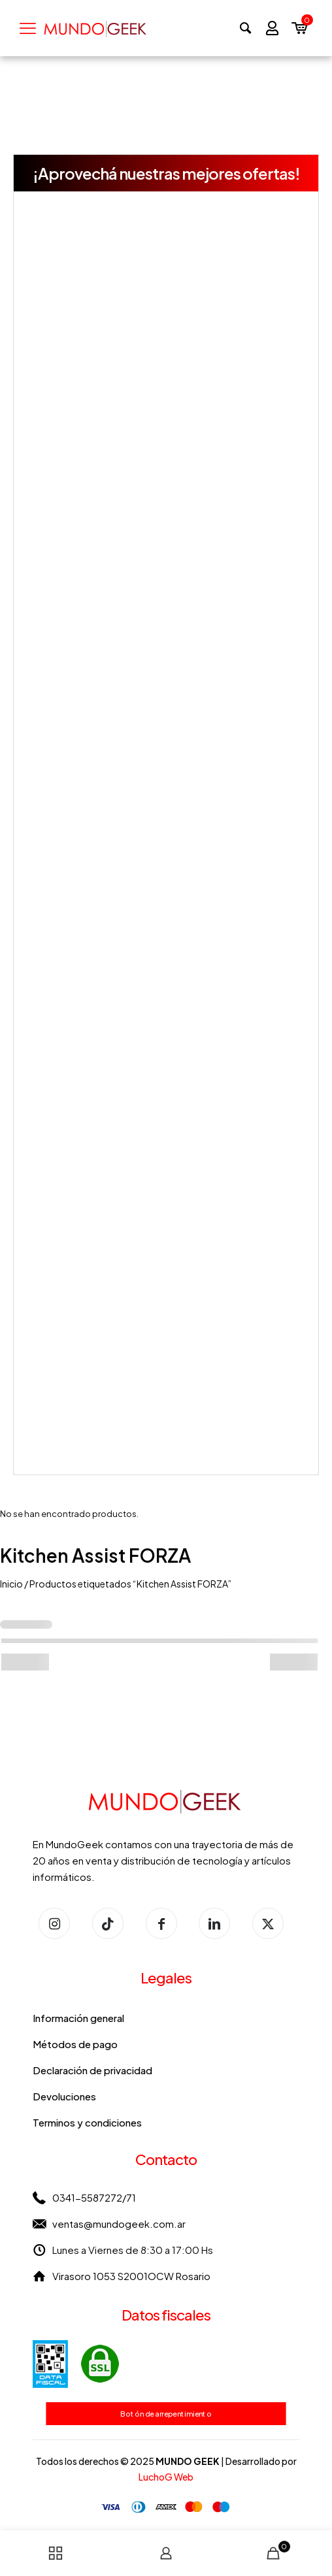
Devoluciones (64, 2096)
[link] (76, 2364)
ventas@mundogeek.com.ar (119, 2223)
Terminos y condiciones (87, 2122)
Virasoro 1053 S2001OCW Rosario (131, 2276)
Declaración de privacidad (92, 2070)
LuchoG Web (166, 2477)
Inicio (11, 1584)
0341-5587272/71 (94, 2197)
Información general (78, 2018)
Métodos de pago (75, 2044)
